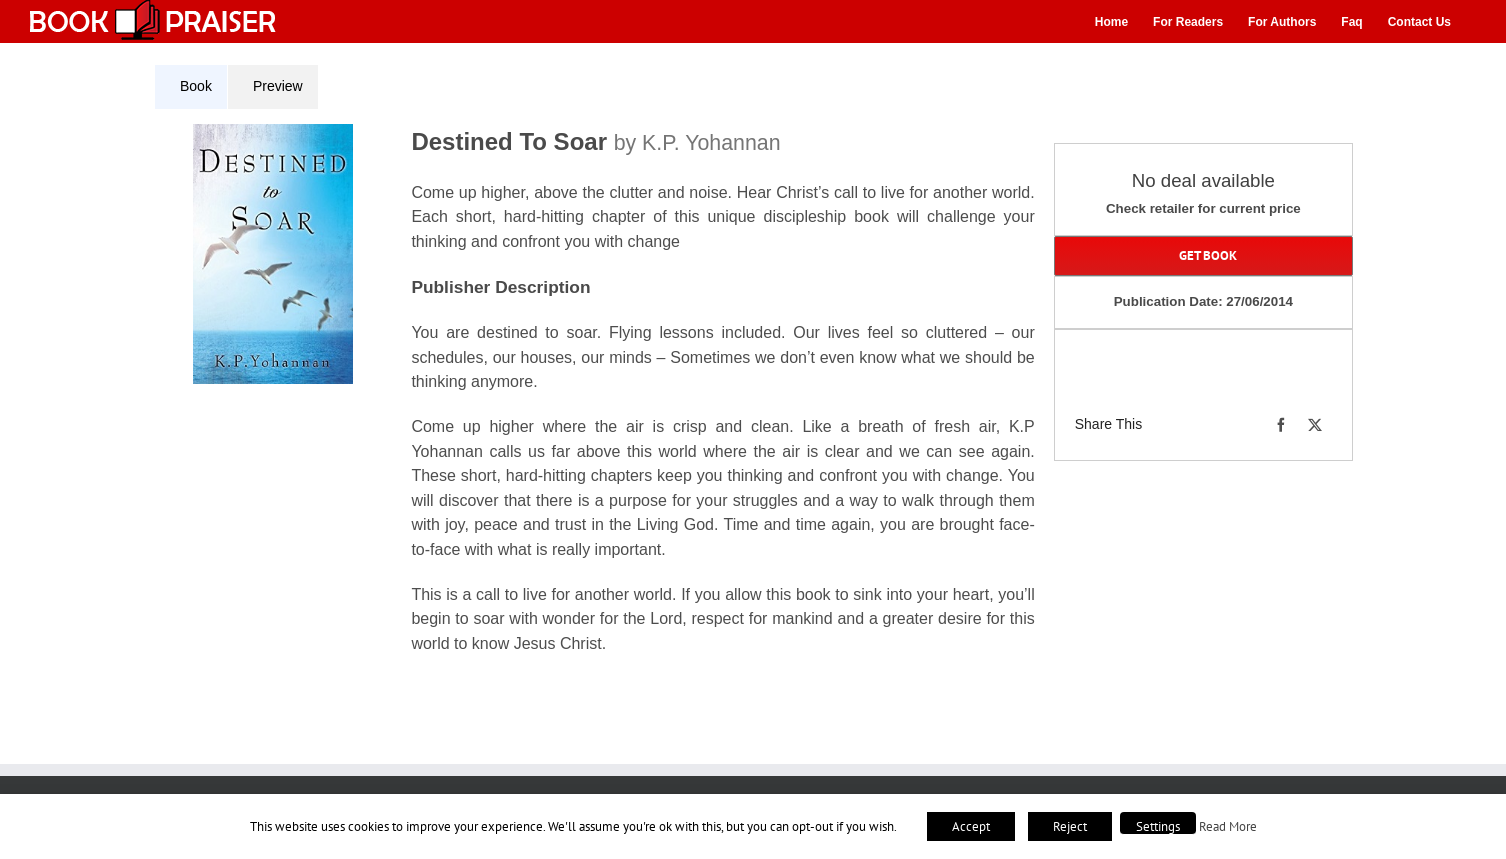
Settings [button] (1158, 826)
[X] (1315, 425)
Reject (1070, 826)
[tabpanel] (602, 401)
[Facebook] (1281, 425)
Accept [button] (971, 826)
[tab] (191, 87)
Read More (1228, 826)
